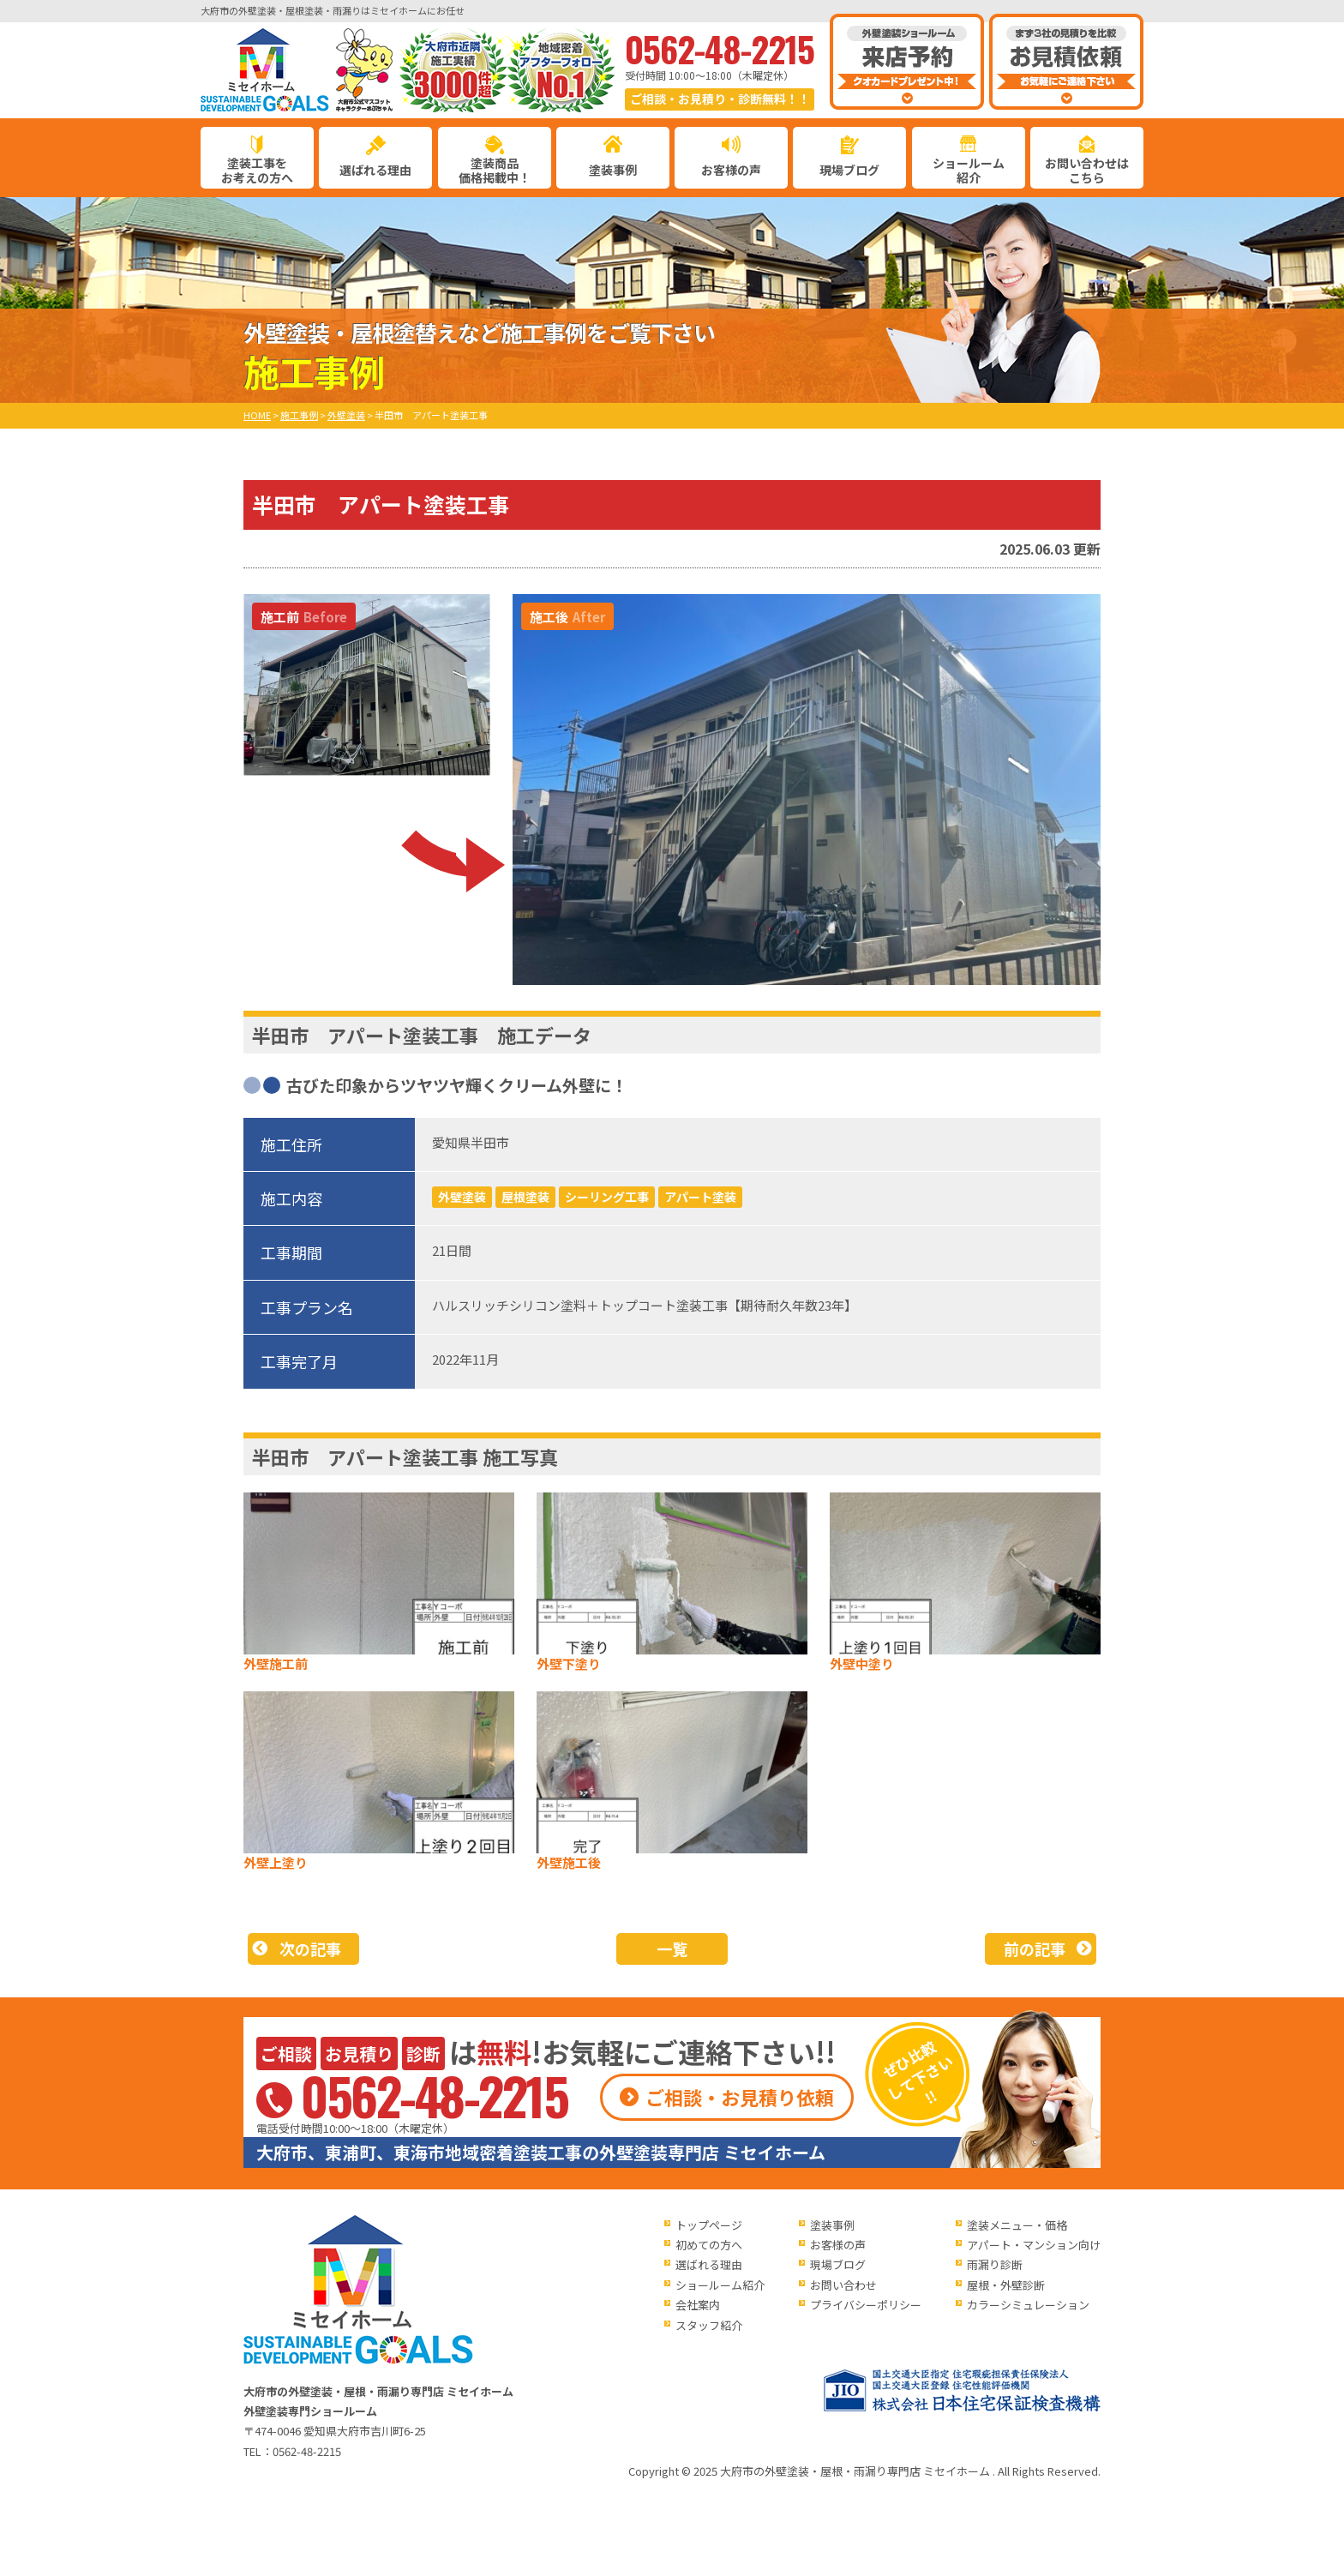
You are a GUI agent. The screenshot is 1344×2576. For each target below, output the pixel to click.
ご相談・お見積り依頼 (739, 2097)
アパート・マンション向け (1034, 2245)
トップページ (708, 2225)
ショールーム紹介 (969, 170)
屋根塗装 (525, 1196)
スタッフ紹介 (708, 2325)
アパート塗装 (700, 1196)
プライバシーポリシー (865, 2305)
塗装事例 (613, 169)
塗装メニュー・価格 (1017, 2225)
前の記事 (1034, 1948)
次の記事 (310, 1948)
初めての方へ (708, 2245)
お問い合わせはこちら (1087, 170)
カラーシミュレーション (1028, 2305)
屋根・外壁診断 (1006, 2285)
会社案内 (697, 2305)
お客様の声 (731, 169)
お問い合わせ (843, 2285)
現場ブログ (849, 169)
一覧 (672, 1948)
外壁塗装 (462, 1196)
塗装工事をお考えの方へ (257, 170)
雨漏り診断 (995, 2264)
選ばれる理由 (375, 169)
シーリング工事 (607, 1196)
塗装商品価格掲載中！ (495, 170)
